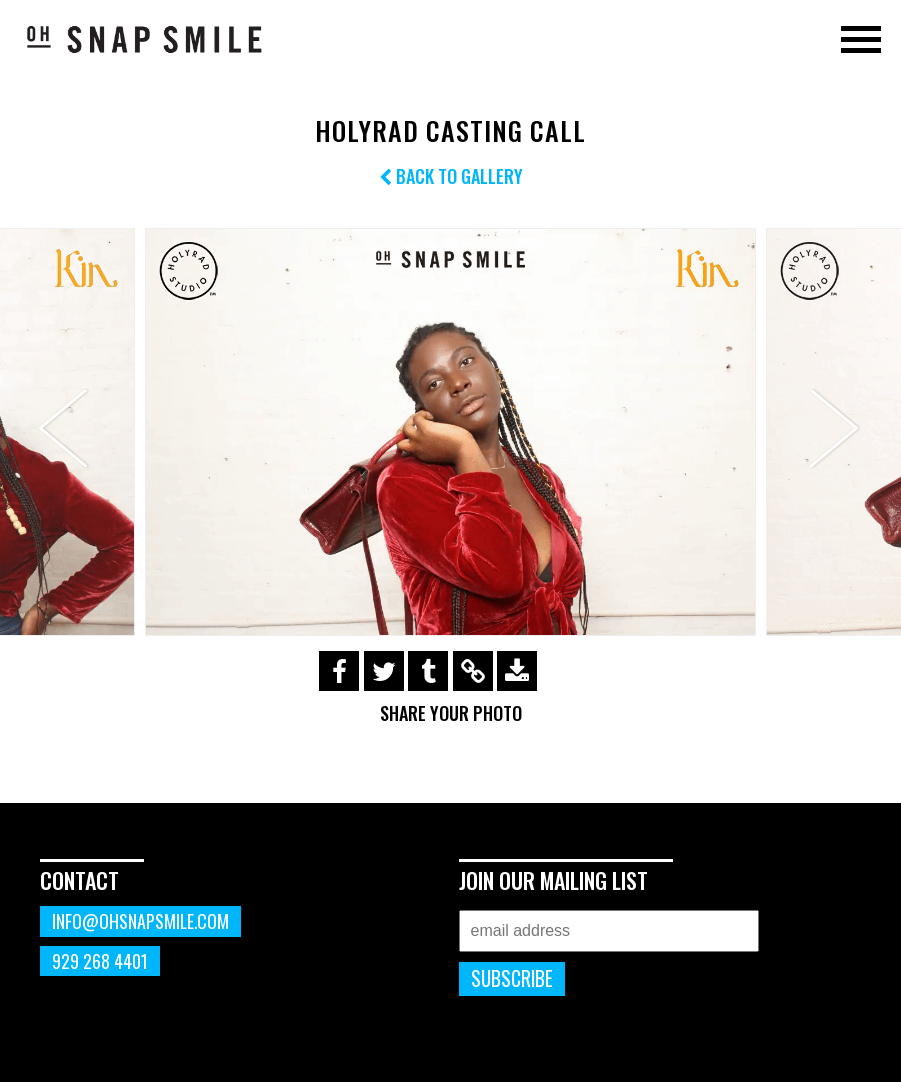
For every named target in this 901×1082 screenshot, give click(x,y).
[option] (450, 432)
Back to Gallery (451, 176)
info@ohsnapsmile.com (140, 921)
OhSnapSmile (145, 39)
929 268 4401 (100, 961)
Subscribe (512, 978)
